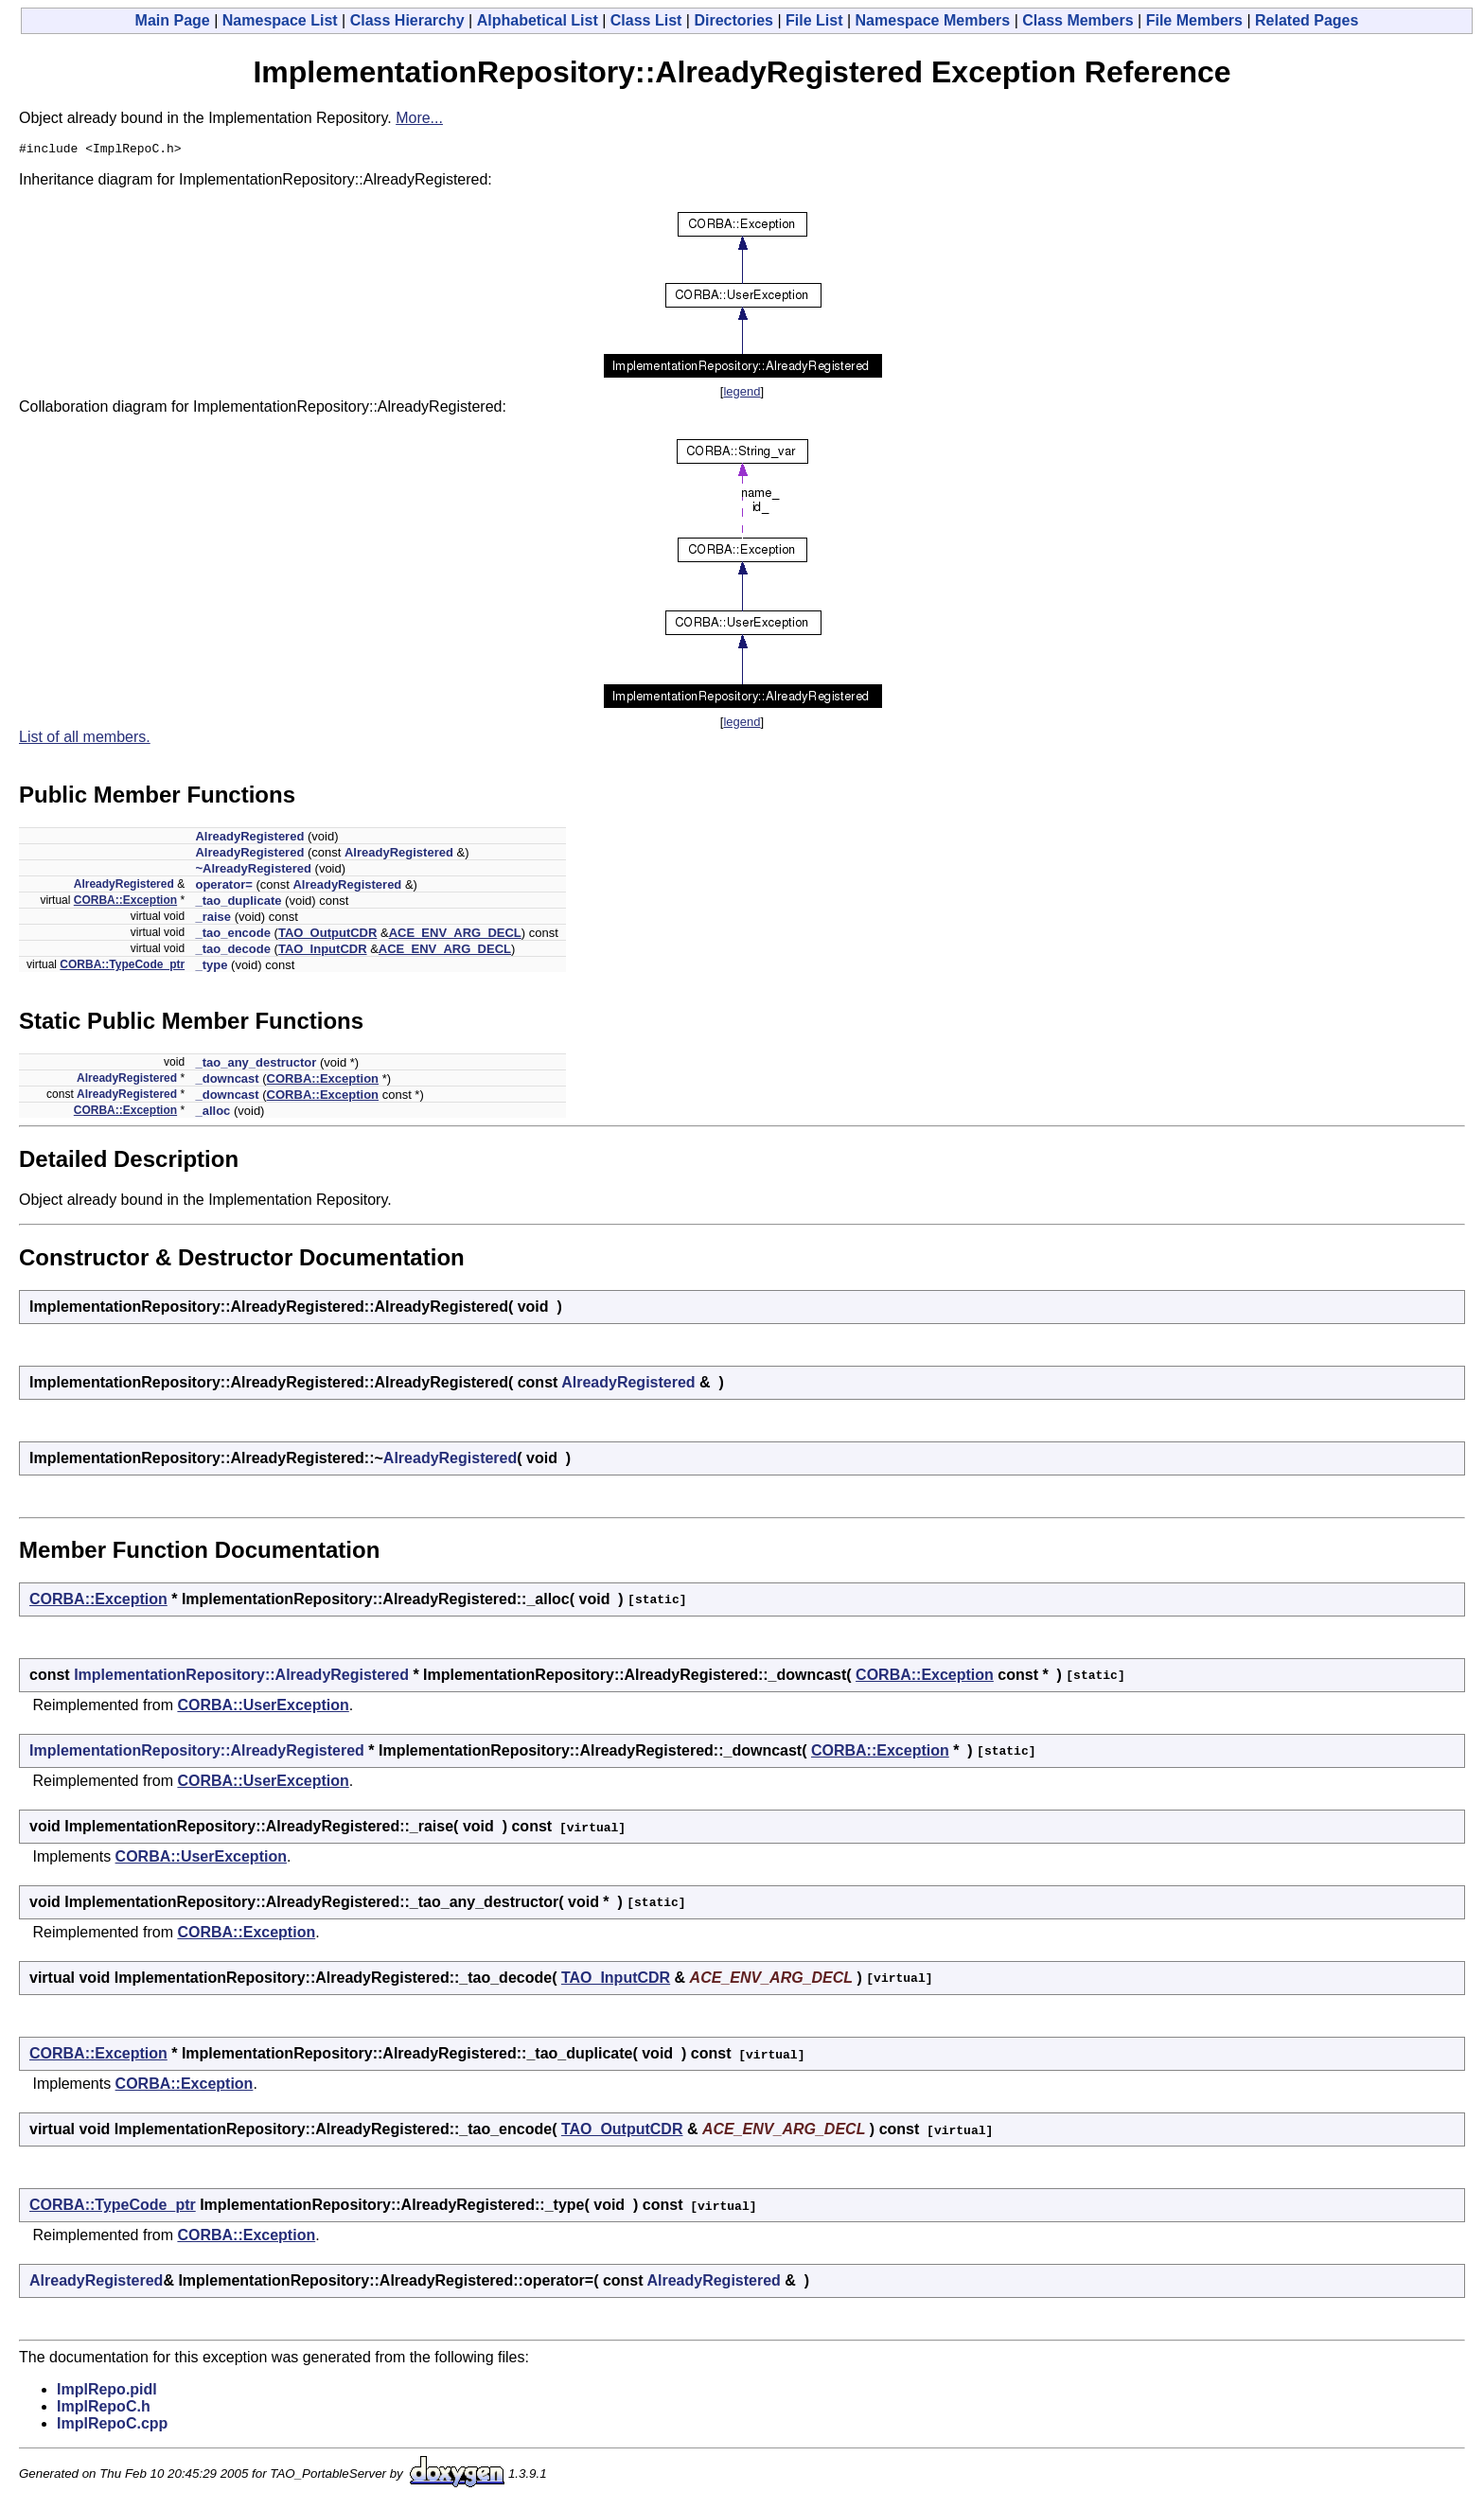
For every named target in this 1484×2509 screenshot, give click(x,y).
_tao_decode (232, 952)
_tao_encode (232, 935)
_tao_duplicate (238, 903)
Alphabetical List (537, 20)
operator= (223, 887)
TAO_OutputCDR (327, 935)
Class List (646, 20)
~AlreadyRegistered (252, 871)
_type (211, 968)
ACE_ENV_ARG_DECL (455, 935)
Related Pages (1306, 20)
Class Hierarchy (407, 20)
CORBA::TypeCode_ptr (122, 967)
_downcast (226, 1081)
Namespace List (280, 20)
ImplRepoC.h (103, 2409)
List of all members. (84, 740)
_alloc (212, 1113)
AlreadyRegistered (249, 839)
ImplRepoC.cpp (112, 2426)
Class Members (1077, 20)
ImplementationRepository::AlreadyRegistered (241, 1678)
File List (814, 20)
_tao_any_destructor (255, 1065)
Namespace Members (933, 20)
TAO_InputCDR (322, 952)
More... (419, 118)
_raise (213, 919)
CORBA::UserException (262, 1708)
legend (741, 394)
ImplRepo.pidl (107, 2392)
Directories (733, 20)
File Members (1194, 20)
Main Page (172, 20)
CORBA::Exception (125, 903)
